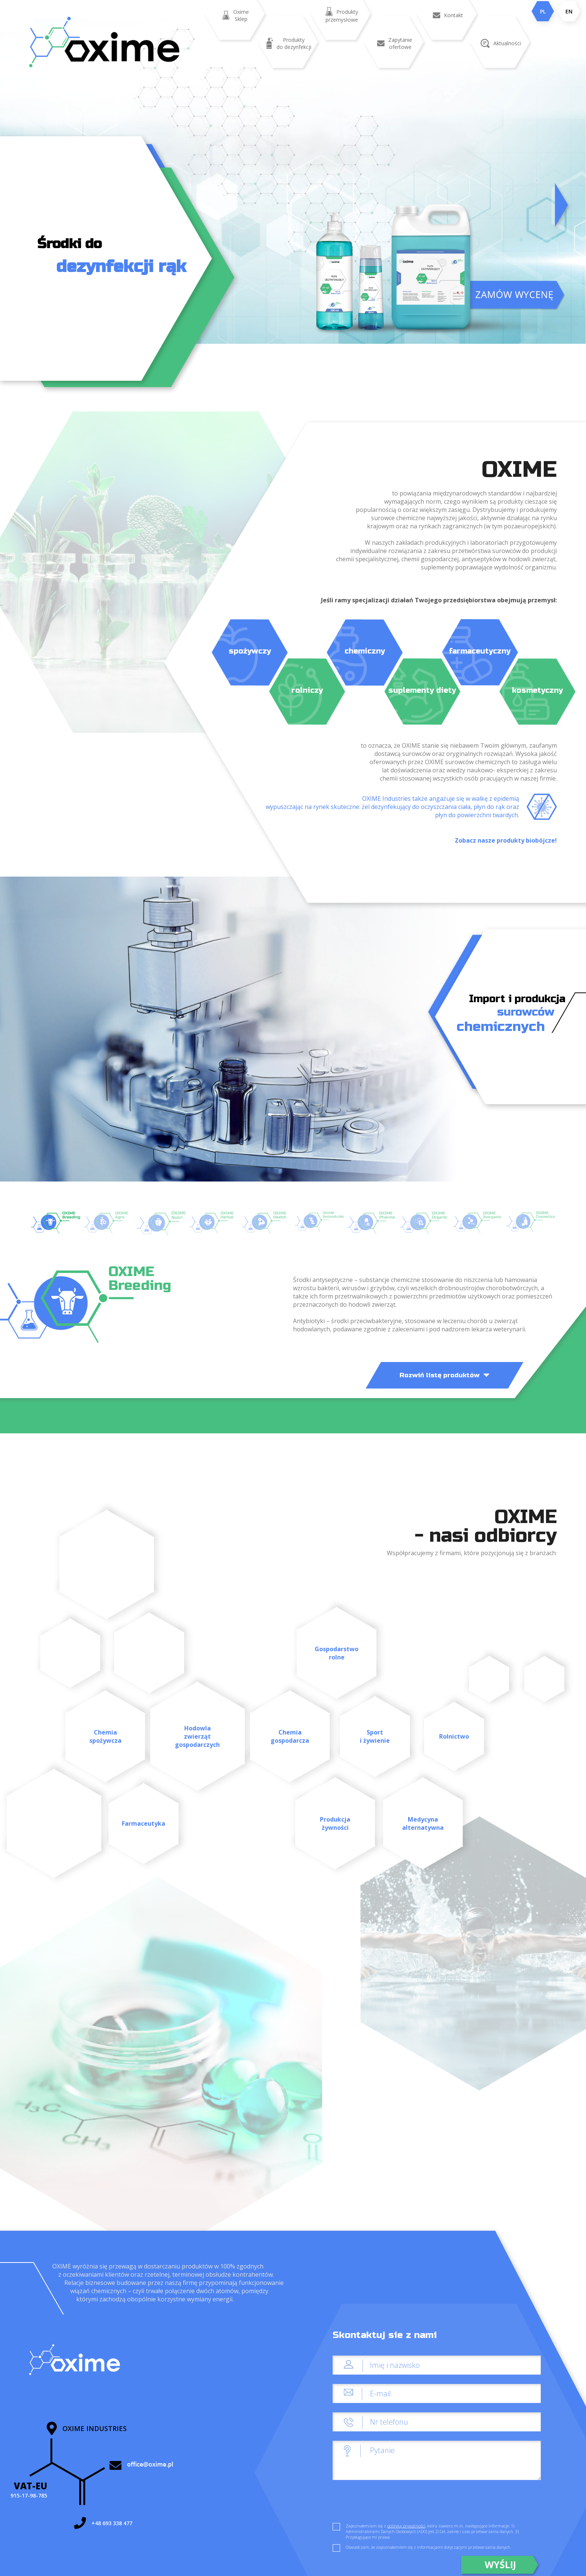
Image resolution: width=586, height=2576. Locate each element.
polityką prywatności (406, 2526)
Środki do (69, 244)
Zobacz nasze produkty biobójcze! (506, 840)
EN (569, 11)
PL (543, 11)
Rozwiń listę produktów (445, 1375)
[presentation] (389, 2503)
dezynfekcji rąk (121, 266)
